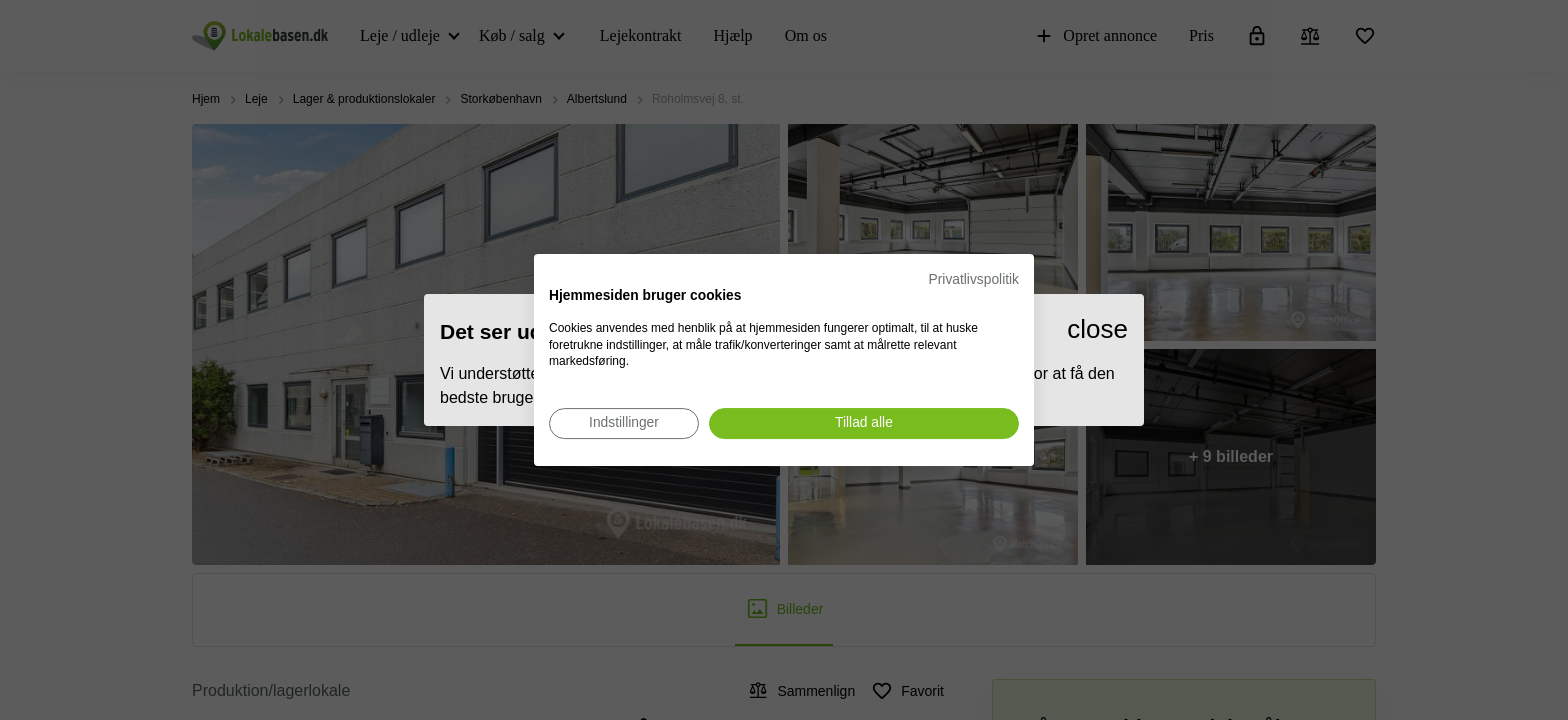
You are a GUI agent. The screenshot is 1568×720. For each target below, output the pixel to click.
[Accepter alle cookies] (864, 423)
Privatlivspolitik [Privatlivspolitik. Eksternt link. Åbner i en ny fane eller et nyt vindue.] (974, 279)
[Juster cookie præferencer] (624, 423)
